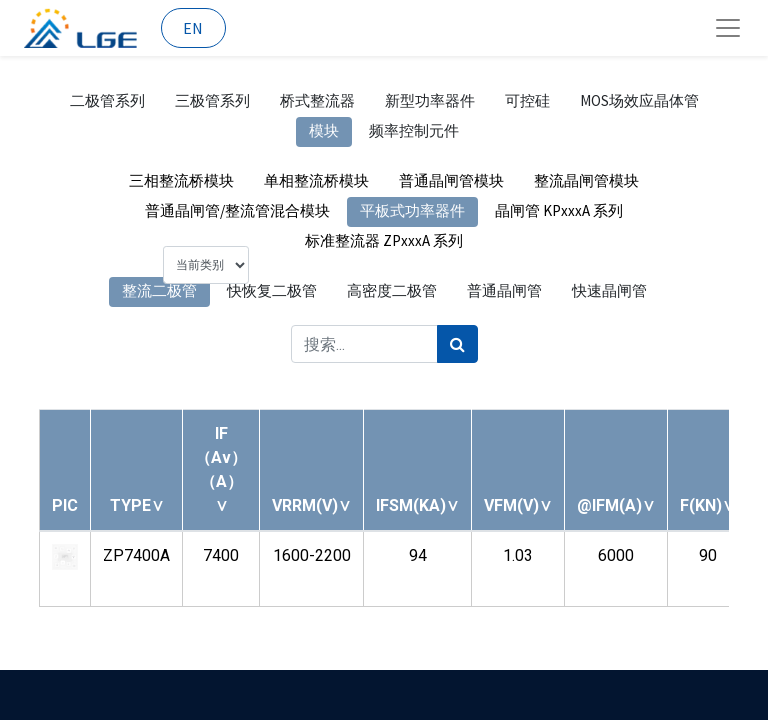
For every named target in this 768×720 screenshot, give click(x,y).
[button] (137, 505)
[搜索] (457, 344)
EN (193, 28)
